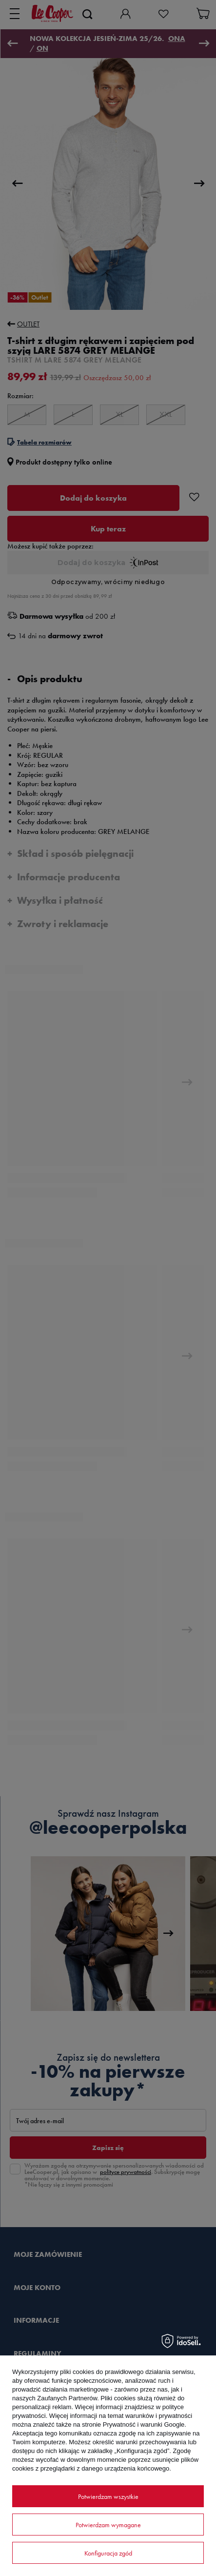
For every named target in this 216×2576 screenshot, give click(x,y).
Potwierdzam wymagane (108, 2524)
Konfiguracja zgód (108, 2553)
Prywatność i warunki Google (144, 2424)
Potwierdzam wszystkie (108, 2496)
